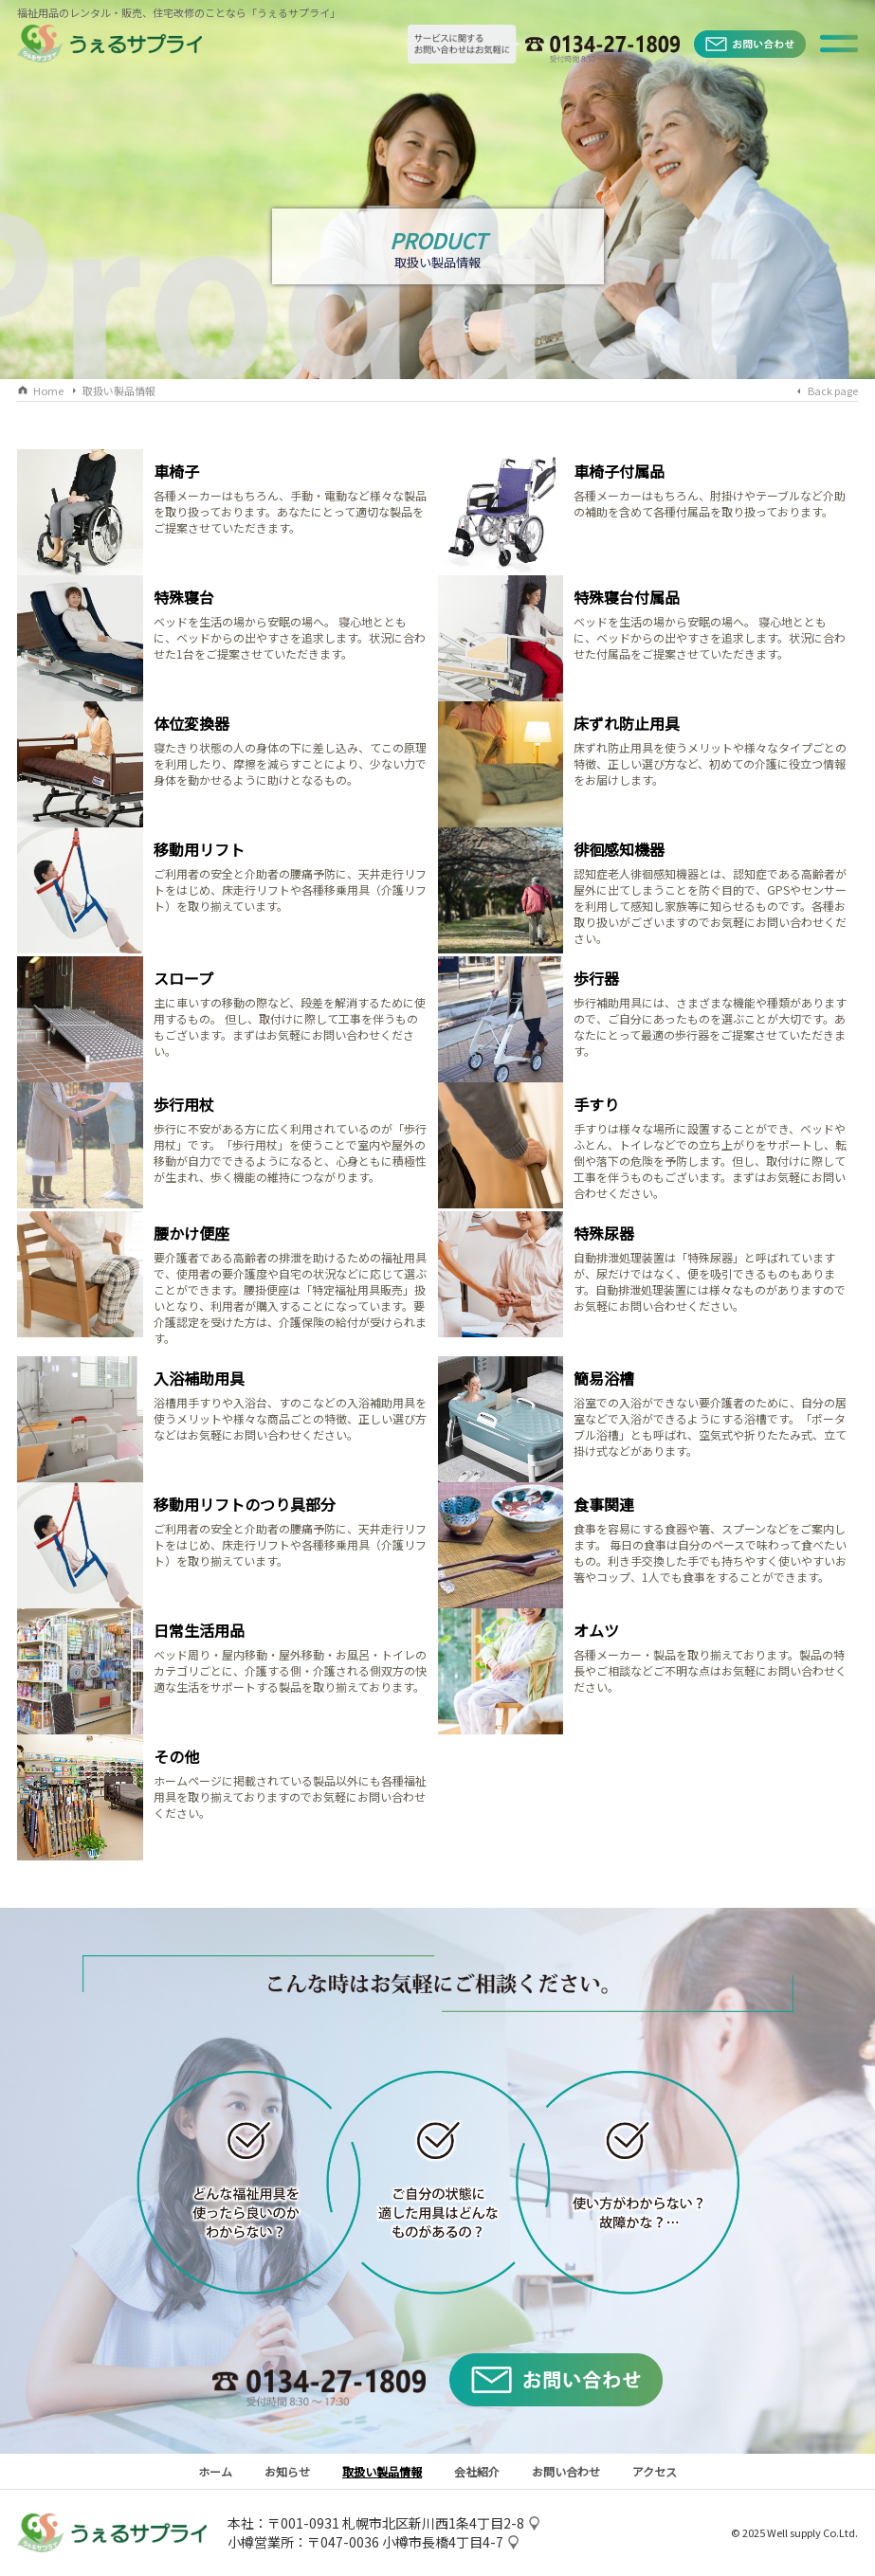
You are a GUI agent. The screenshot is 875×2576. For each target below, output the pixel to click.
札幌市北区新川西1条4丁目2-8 (433, 2522)
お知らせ (287, 2471)
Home (48, 390)
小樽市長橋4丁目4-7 (442, 2541)
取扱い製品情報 (118, 390)
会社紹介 (477, 2471)
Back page (833, 390)
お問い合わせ (566, 2471)
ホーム (215, 2471)
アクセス (654, 2471)
